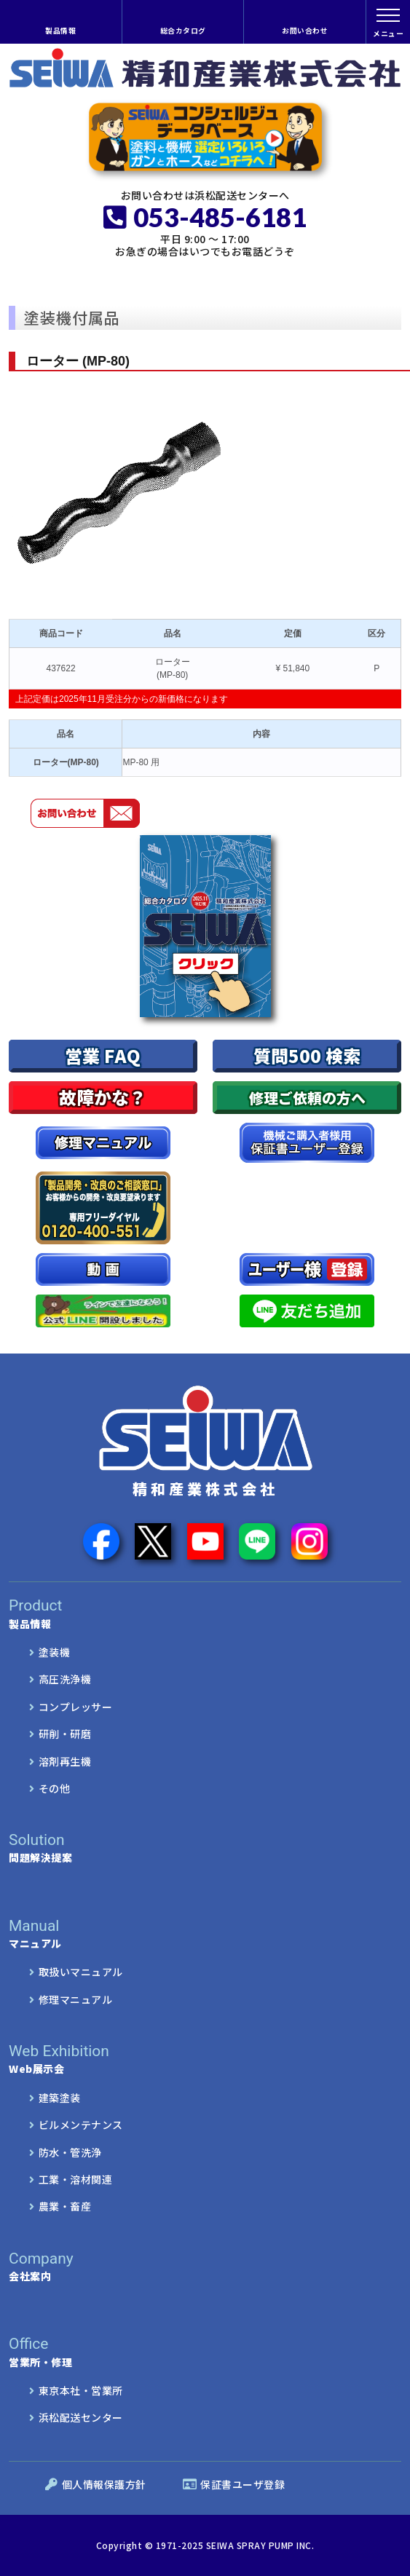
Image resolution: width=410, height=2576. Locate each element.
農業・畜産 (65, 2206)
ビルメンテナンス (81, 2124)
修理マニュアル (76, 1999)
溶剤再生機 (65, 1761)
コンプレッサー (76, 1706)
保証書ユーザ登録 (234, 2484)
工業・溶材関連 (76, 2179)
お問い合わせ (305, 30)
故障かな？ (102, 1097)
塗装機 (55, 1652)
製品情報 (60, 30)
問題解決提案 (205, 1848)
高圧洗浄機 (65, 1679)
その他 (55, 1788)
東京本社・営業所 (81, 2390)
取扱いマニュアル (81, 1971)
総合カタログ (183, 30)
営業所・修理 (187, 2351)
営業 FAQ (103, 1055)
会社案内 (205, 2266)
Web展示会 (205, 2059)
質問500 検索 (306, 1055)
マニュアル (187, 1934)
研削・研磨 (65, 1733)
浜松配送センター (81, 2417)
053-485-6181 (205, 217)
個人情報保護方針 (95, 2484)
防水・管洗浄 (70, 2152)
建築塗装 (60, 2097)
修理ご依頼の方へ (307, 1097)
